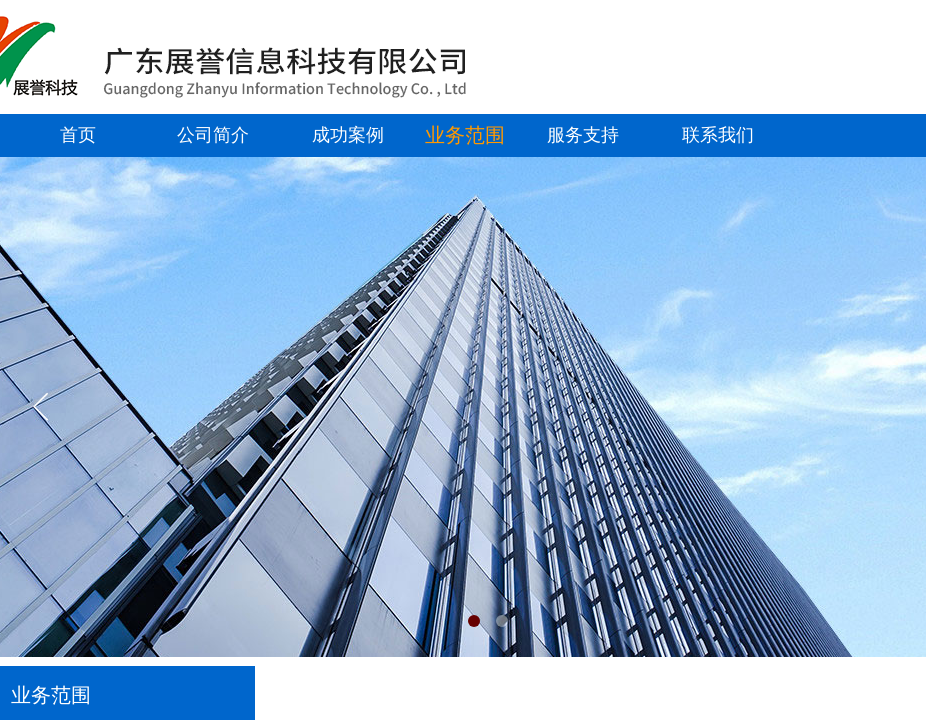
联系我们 (718, 135)
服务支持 (583, 135)
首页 (78, 135)
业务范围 (465, 135)
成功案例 (348, 135)
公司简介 (213, 135)
